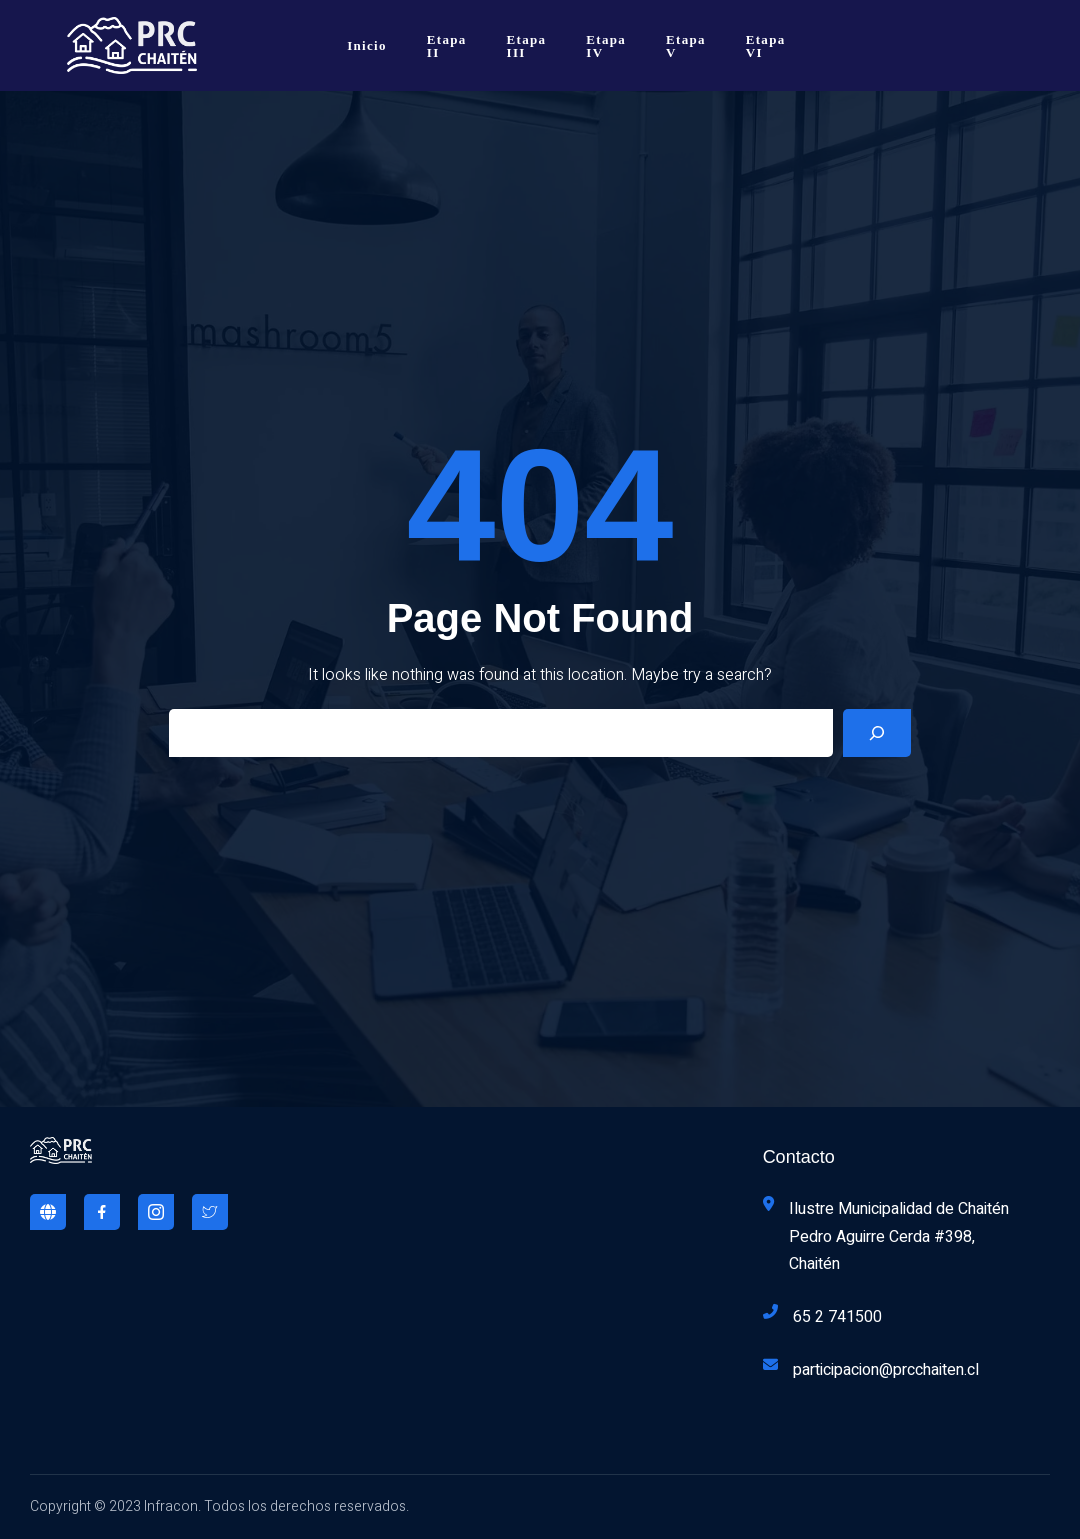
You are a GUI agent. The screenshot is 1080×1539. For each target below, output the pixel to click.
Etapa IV (606, 46)
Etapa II (447, 46)
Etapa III (527, 46)
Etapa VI (766, 46)
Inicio (367, 45)
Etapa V (686, 46)
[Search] (877, 733)
